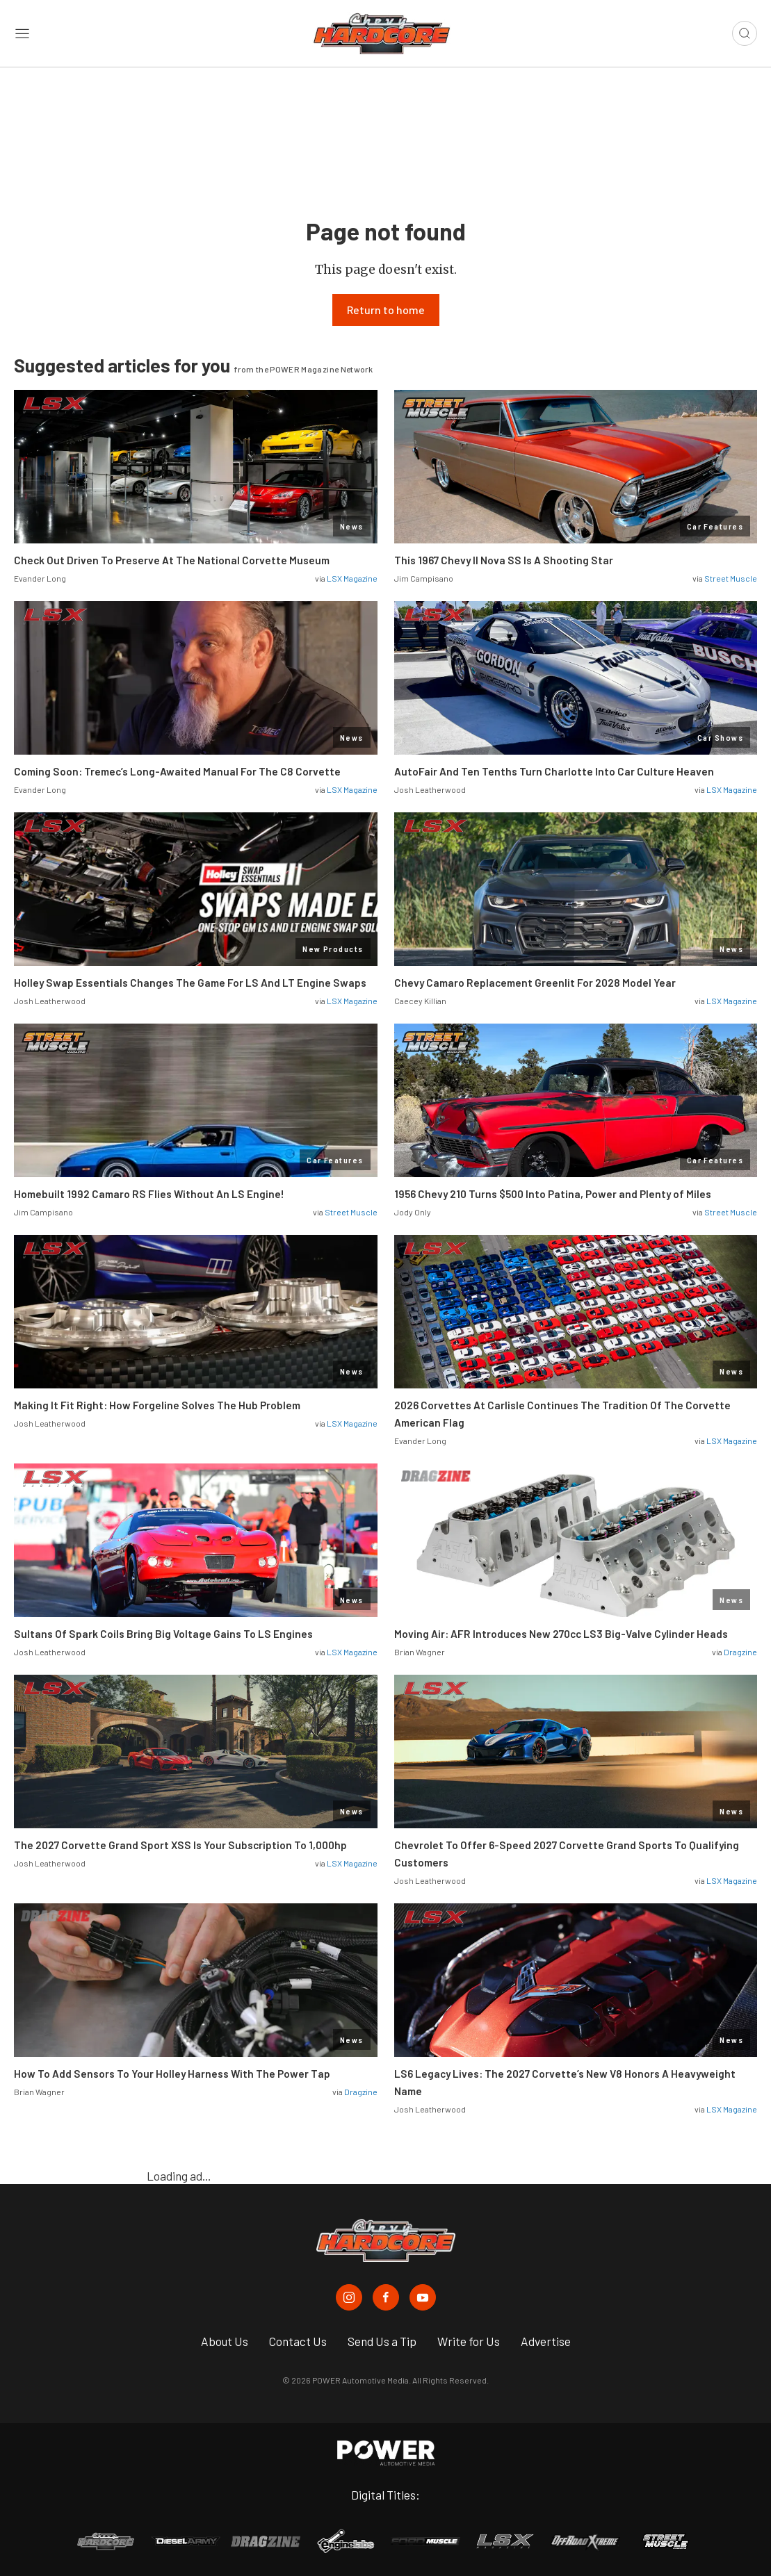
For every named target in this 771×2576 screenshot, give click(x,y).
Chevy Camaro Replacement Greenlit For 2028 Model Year (535, 982)
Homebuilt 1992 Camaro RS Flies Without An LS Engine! (149, 1194)
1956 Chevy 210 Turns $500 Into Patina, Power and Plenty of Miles (552, 1194)
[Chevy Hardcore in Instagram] (349, 2297)
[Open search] (744, 33)
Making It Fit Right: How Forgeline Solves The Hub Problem (157, 1405)
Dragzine (740, 1652)
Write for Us (468, 2341)
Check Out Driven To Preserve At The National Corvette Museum (172, 560)
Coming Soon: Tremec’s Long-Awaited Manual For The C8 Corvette (177, 771)
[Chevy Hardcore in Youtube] (422, 2297)
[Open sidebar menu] (22, 33)
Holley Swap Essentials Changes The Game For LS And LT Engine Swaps (190, 982)
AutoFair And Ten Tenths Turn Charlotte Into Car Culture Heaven (554, 771)
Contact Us (298, 2341)
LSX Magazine (352, 578)
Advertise (546, 2341)
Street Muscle (730, 578)
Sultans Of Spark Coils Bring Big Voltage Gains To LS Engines (163, 1633)
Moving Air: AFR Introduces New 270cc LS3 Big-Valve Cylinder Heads (561, 1633)
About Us (224, 2341)
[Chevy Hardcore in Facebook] (386, 2297)
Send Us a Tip (382, 2341)
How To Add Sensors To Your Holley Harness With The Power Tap (172, 2073)
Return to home (386, 309)
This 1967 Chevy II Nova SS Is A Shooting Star (503, 560)
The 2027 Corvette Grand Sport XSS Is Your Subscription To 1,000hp (180, 1845)
